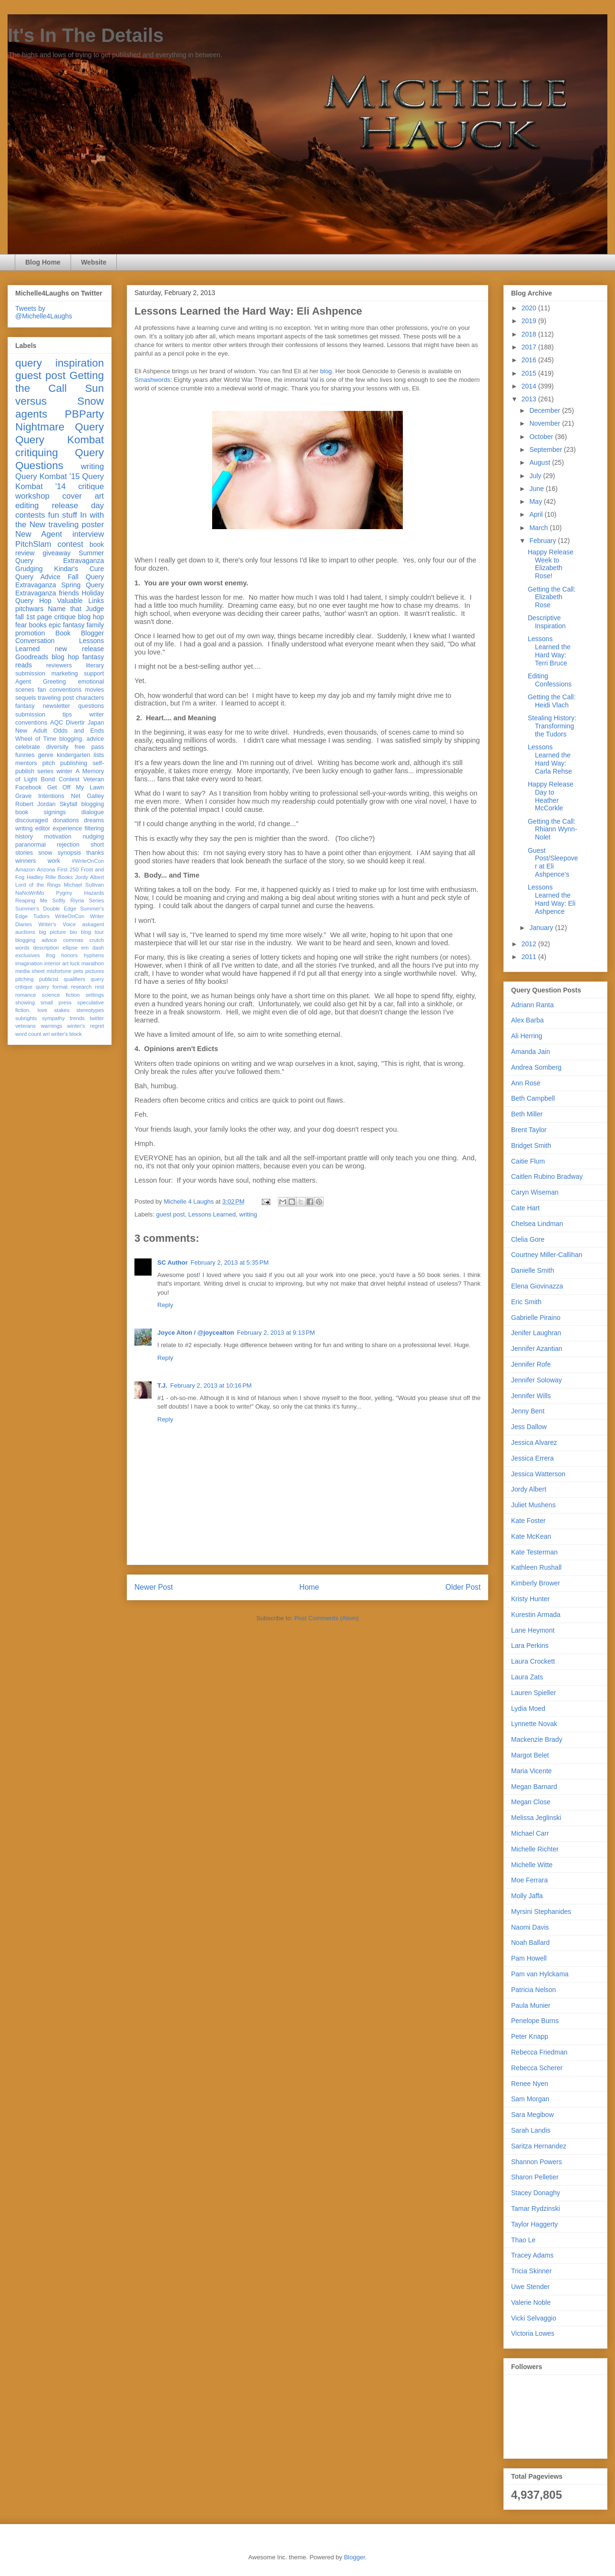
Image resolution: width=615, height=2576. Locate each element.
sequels (25, 698)
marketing (64, 673)
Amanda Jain (530, 1051)
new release (79, 649)
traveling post (56, 698)
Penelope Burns (535, 2020)
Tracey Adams (532, 2255)
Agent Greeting (40, 681)
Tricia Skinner (531, 2271)
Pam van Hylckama (540, 1974)
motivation (57, 836)
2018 (530, 334)
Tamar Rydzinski (535, 2208)
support (94, 673)
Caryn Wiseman (535, 1192)
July (536, 476)
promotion (30, 633)
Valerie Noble (531, 2302)
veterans (25, 1026)
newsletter (56, 706)
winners (25, 861)
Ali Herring (526, 1036)
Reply (165, 1304)
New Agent (38, 534)
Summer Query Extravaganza (59, 557)
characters (90, 698)
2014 (530, 386)
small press (56, 1002)
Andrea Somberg (536, 1067)
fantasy (25, 706)
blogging (92, 804)
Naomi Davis (530, 1927)
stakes (62, 1010)
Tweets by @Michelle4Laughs (43, 312)
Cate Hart (525, 1208)
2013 (530, 399)
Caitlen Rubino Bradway (547, 1176)
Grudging (29, 568)
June (537, 488)
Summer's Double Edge (45, 908)
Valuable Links (80, 600)
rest (99, 987)
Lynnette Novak (534, 1724)
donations (66, 820)
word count (28, 1034)
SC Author (172, 1262)
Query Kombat (59, 440)
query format (52, 987)
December (545, 410)
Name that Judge (76, 609)
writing (248, 1214)
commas (73, 940)
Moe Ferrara (529, 1880)
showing (25, 1002)
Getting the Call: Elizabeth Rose (551, 597)
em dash (93, 948)
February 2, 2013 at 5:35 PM (230, 1262)
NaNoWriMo (29, 893)
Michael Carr (530, 1833)
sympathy (53, 1018)
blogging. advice (81, 739)
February (543, 540)
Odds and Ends (78, 730)
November (545, 423)
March (539, 528)
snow (45, 852)
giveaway (57, 553)
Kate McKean (531, 1536)
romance (25, 995)
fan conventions (60, 689)
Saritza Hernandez (538, 2146)
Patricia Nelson (533, 1989)
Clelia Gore (527, 1239)
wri (46, 1034)
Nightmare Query (59, 427)
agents (31, 414)
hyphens (94, 955)
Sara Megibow (532, 2114)
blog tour (92, 932)
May (536, 501)
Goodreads (31, 657)
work (54, 861)
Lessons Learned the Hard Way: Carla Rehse (550, 759)
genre (45, 755)
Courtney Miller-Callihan (546, 1254)
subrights (26, 1018)
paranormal (30, 844)
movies (94, 689)
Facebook (28, 787)
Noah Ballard (530, 1942)
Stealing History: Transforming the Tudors (552, 726)
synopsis (69, 852)
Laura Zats (527, 1677)
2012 (530, 944)
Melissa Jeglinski (536, 1817)
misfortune (59, 971)
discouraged (31, 820)
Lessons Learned (212, 1214)
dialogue (92, 812)
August (540, 462)
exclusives (27, 955)
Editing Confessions (550, 680)
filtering (94, 828)
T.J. (162, 1385)
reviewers (59, 665)
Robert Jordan (35, 804)
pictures (94, 971)
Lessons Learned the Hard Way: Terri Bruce (549, 650)
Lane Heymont (532, 1630)
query (28, 363)
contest (70, 544)
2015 (530, 373)
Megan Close (531, 1802)
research (81, 987)
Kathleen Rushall (536, 1567)
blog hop (65, 657)
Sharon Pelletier (535, 2177)
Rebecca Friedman (539, 2052)
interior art (56, 963)
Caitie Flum (528, 1161)
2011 (530, 957)
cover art (83, 496)
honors (70, 955)
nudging (93, 836)
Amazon (25, 869)
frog (50, 955)
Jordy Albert (89, 877)
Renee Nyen (529, 2083)
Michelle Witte (532, 1865)
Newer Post (153, 1587)
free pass (89, 747)
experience (67, 828)
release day (78, 505)
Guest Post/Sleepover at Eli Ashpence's (553, 862)
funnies (25, 755)
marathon (93, 963)
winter (64, 771)
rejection (68, 844)
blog (326, 371)
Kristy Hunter (530, 1599)
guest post (170, 1214)
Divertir (75, 722)
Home (309, 1587)
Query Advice (38, 577)
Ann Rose (525, 1083)
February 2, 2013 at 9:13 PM (276, 1332)
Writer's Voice (57, 924)
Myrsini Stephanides (541, 1911)
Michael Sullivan (84, 885)
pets (78, 971)
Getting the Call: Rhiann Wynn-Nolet (552, 829)
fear (21, 625)
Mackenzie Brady (536, 1739)
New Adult (31, 730)
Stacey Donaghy (535, 2193)
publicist (48, 979)
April (536, 514)
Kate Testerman (534, 1552)
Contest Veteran (81, 779)
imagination (28, 963)
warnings (51, 1026)
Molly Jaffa (527, 1896)
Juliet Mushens (533, 1505)
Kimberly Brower (535, 1583)
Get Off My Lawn (75, 787)
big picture (52, 932)
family (95, 625)
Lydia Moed (528, 1708)
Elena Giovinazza (537, 1286)
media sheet (30, 971)
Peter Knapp (529, 2036)
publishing (73, 763)
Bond (48, 779)
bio (73, 932)
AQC (56, 722)
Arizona (46, 869)
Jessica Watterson (538, 1474)
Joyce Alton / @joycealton (195, 1332)
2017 (530, 347)
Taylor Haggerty (534, 2224)
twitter (97, 1018)
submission (30, 714)
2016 (530, 360)
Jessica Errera (532, 1458)
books (37, 625)
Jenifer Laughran (536, 1333)
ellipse (70, 948)
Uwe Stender (530, 2286)
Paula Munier (531, 2005)
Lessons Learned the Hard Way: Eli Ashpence (551, 899)
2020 (530, 308)
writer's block (66, 1034)
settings (94, 995)
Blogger (354, 2557)
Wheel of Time (35, 739)
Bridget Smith (531, 1145)
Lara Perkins (530, 1645)
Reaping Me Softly (40, 900)
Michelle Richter (535, 1849)
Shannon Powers (536, 2162)
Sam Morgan (530, 2099)
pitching (24, 979)
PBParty (84, 414)
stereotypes (90, 1010)
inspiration (79, 363)
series (45, 771)
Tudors (41, 916)
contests (30, 515)
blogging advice (36, 940)
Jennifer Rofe (531, 1364)
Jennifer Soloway (536, 1380)
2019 (530, 321)
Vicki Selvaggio (533, 2318)
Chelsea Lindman (537, 1223)
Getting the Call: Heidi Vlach (551, 701)
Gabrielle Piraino (536, 1317)
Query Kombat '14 (59, 481)
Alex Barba (527, 1020)
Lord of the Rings (38, 885)
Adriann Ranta (532, 1005)
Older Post (463, 1587)
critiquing (36, 453)
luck (75, 963)
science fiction (61, 995)
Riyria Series (87, 900)
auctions (25, 932)
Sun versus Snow (59, 394)
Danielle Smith (532, 1270)
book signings (40, 812)
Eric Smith (526, 1302)
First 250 (68, 869)
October (542, 436)
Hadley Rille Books (50, 877)
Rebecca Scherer (537, 2068)
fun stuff (62, 515)
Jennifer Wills (531, 1396)
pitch (48, 763)
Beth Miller (527, 1114)
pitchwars (29, 609)
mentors (26, 763)
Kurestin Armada (536, 1614)
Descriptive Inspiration (547, 622)
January (542, 927)
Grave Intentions (39, 796)
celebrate (27, 747)
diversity (57, 747)
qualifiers (74, 979)
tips (67, 714)
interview (88, 534)
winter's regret (85, 1026)
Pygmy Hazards (80, 893)
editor (43, 828)
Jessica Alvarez (534, 1442)
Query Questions (59, 459)
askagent (93, 924)
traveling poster (76, 524)
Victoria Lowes (532, 2333)
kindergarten (73, 755)
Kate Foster (528, 1520)
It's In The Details (86, 35)
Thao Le (523, 2240)
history (24, 836)
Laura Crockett (533, 1661)
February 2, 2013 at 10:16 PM (211, 1385)
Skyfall (68, 804)
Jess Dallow (529, 1427)
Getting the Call (59, 381)
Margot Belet (530, 1755)
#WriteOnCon (88, 861)
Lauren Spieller (533, 1693)
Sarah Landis (531, 2130)
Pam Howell (529, 1958)
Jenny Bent (527, 1411)
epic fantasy (66, 625)
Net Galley (87, 796)
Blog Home (43, 262)
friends (69, 593)
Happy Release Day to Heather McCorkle (551, 796)
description (46, 948)
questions (91, 706)
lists (98, 755)
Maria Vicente (531, 1771)
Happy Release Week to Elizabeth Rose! (551, 564)
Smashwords (152, 379)
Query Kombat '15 (47, 476)
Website (93, 262)
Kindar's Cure (79, 568)
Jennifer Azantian (536, 1348)
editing (27, 505)
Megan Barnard (534, 1786)
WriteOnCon (69, 916)
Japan (96, 722)
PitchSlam (33, 544)
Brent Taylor (528, 1130)
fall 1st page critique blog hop (59, 617)
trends (77, 1018)
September (546, 449)
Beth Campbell (533, 1098)
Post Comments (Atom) (326, 1618)
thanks (95, 852)
